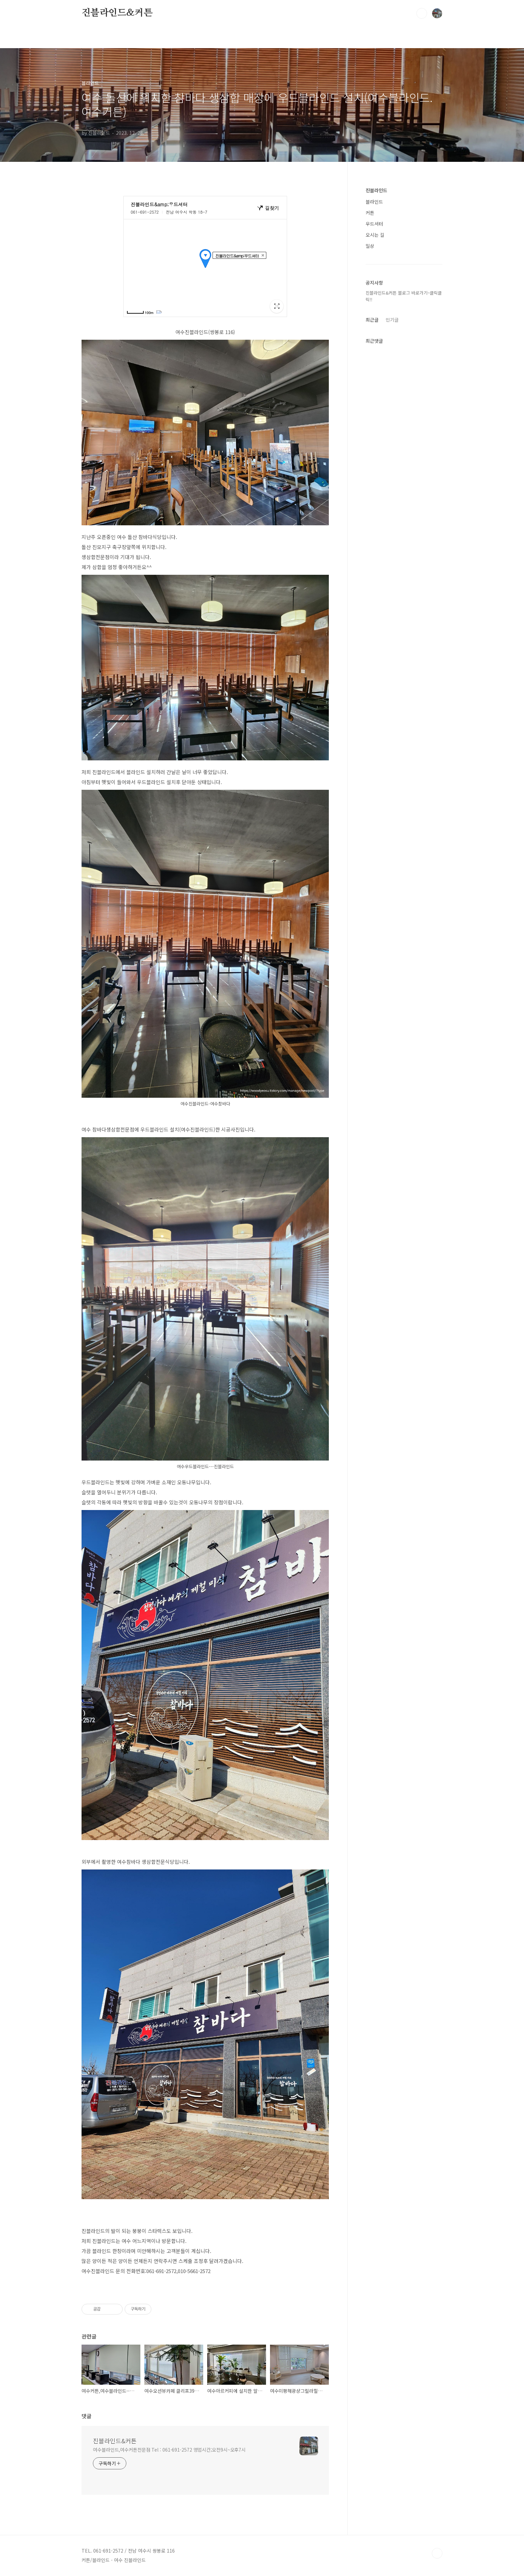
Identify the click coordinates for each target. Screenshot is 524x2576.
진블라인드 (376, 190)
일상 (370, 245)
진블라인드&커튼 (117, 13)
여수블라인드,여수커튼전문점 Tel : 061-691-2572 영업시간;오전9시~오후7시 (169, 2449)
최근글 (372, 319)
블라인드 (374, 201)
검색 (422, 13)
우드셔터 (374, 223)
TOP (437, 2553)
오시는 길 (375, 234)
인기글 (392, 319)
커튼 (370, 212)
